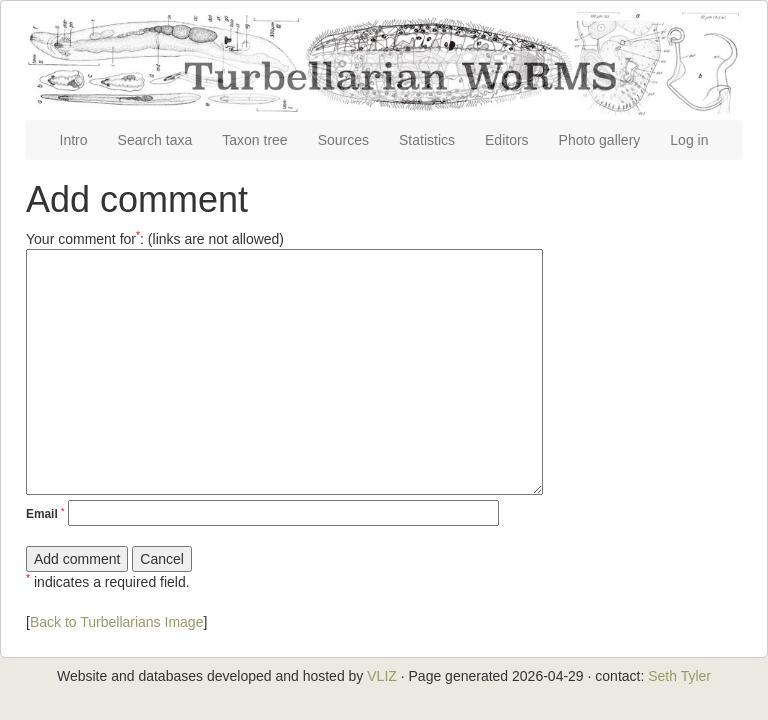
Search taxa (155, 140)
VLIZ (382, 676)
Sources (343, 140)
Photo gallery (600, 140)
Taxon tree (254, 140)
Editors (507, 140)
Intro (74, 140)
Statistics (427, 140)
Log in (689, 140)
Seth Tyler (679, 676)
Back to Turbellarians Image (117, 622)
